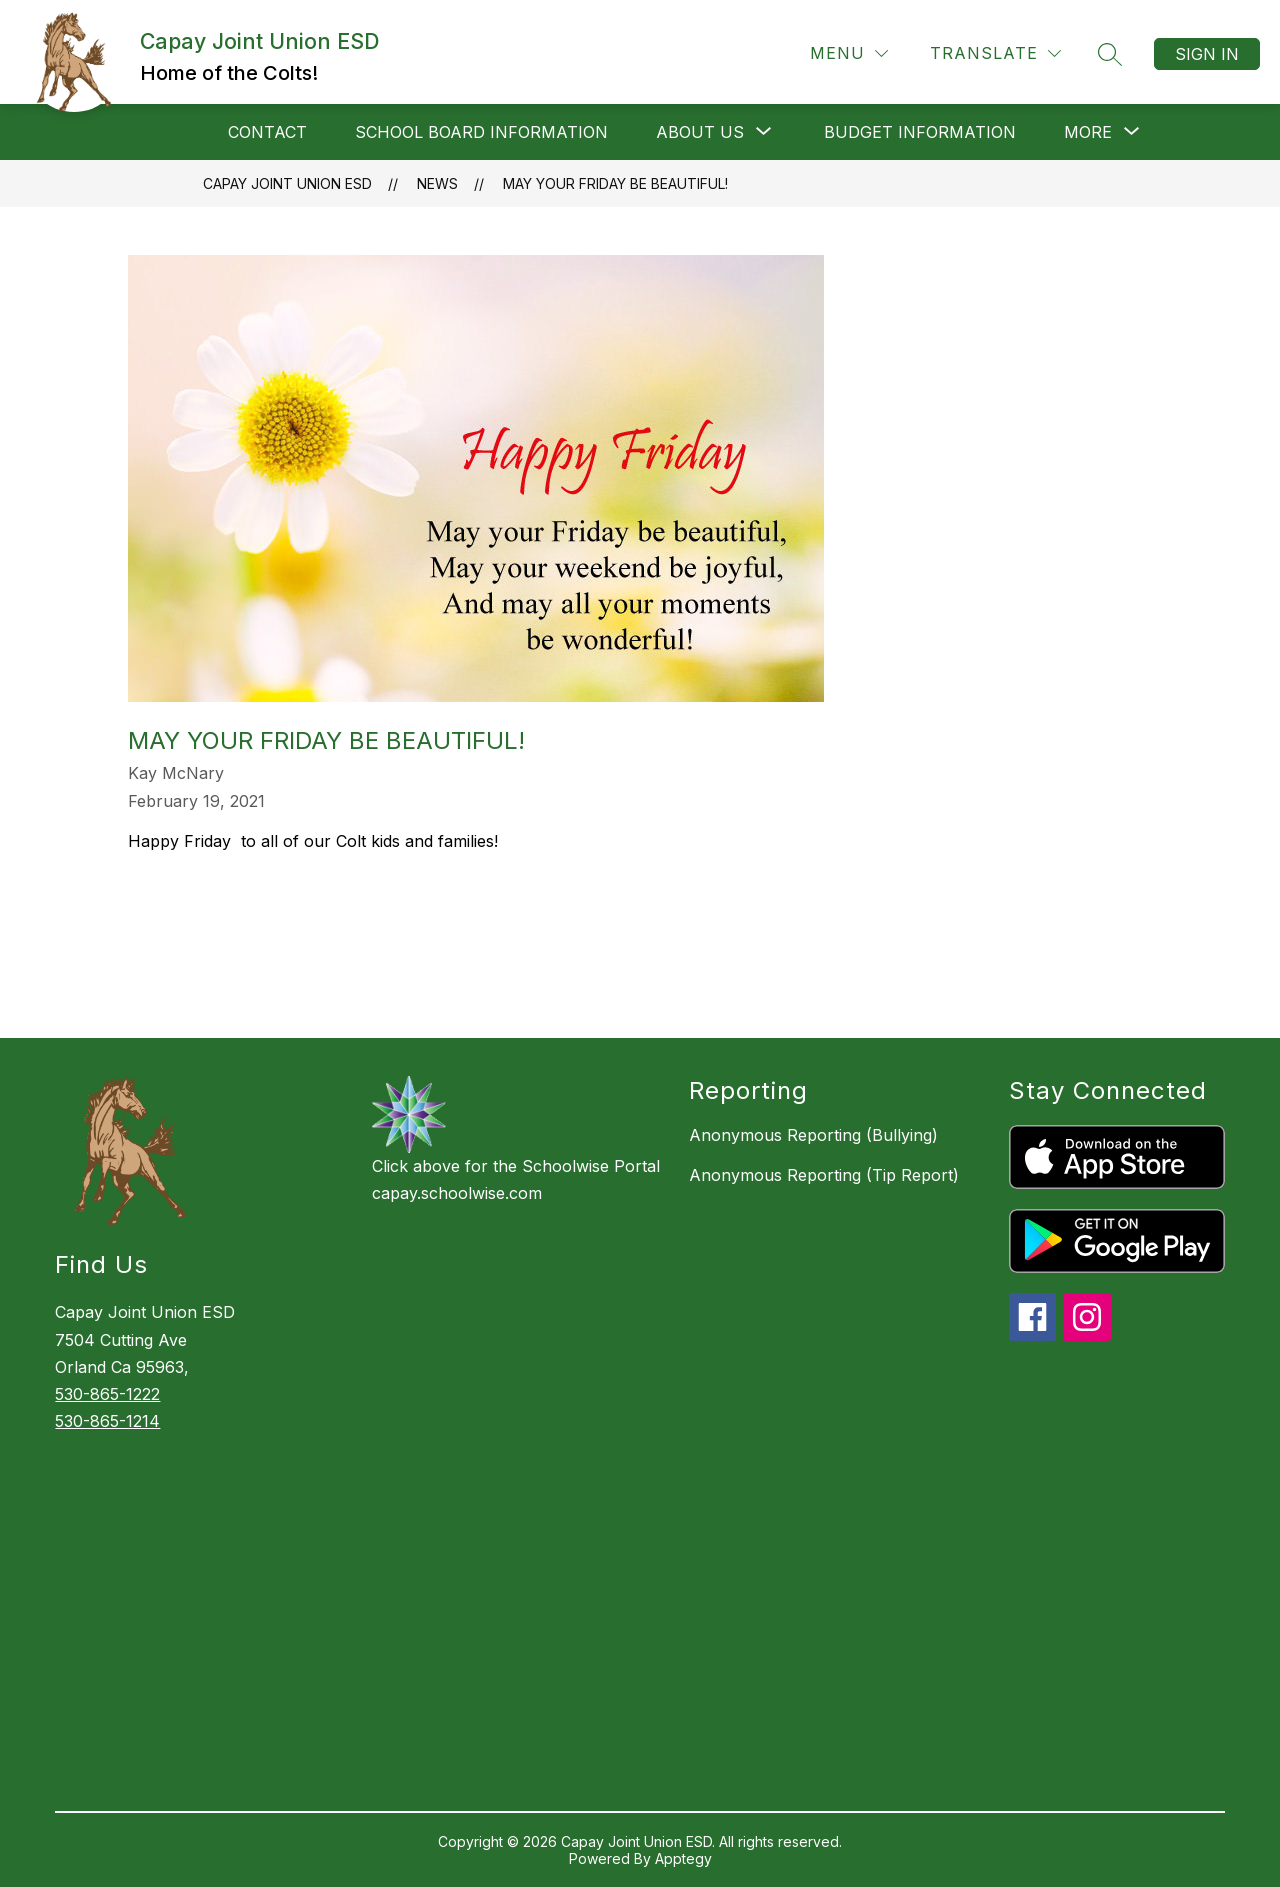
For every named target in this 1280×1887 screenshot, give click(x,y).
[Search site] (1110, 54)
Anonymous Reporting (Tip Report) (824, 1175)
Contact (267, 132)
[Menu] (849, 53)
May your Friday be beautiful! (615, 183)
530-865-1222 (107, 1394)
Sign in (1207, 54)
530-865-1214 (107, 1421)
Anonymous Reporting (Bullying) (813, 1135)
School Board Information (481, 132)
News (437, 183)
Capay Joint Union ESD (287, 183)
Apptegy (683, 1858)
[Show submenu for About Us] (700, 132)
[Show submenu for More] (1088, 132)
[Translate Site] (995, 53)
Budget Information (920, 132)
